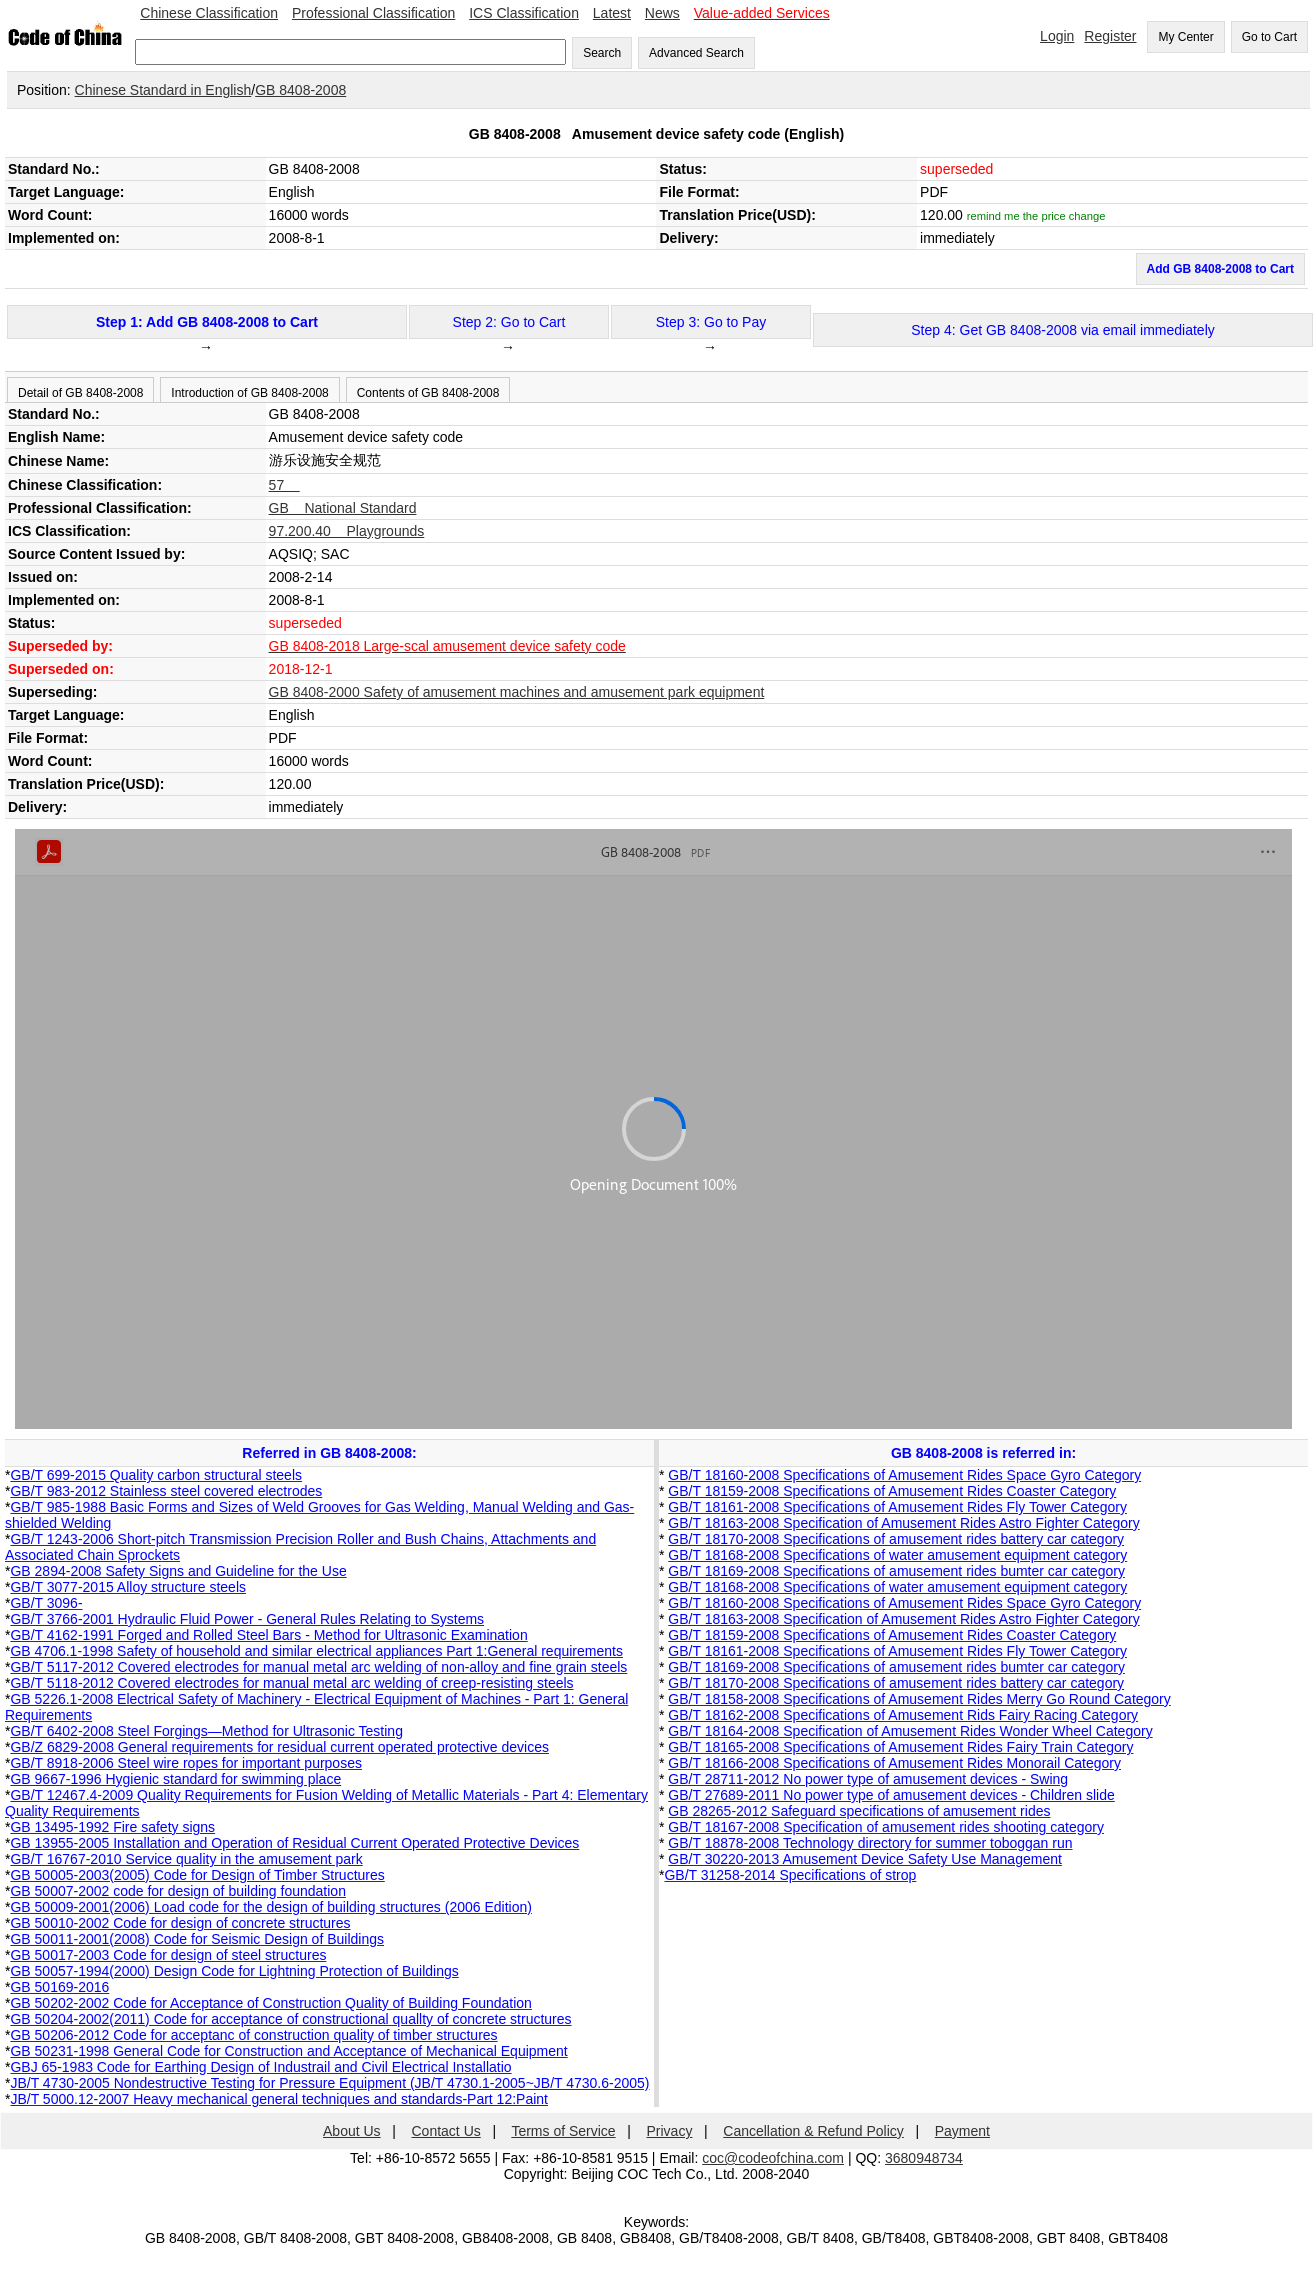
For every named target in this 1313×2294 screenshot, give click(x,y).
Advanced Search (696, 53)
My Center (1185, 37)
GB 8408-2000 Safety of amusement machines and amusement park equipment (517, 692)
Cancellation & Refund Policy (813, 2131)
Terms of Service (563, 2131)
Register (1110, 36)
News (662, 13)
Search (602, 53)
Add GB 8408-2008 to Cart (1220, 269)
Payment (962, 2131)
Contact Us (446, 2131)
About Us (352, 2131)
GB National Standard (343, 508)
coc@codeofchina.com (773, 2158)
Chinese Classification (209, 13)
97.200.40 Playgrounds (347, 531)
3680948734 (924, 2158)
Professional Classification (373, 13)
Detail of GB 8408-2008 (80, 393)
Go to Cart (1269, 37)
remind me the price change (1036, 216)
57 (284, 485)
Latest (612, 13)
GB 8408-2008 (300, 90)
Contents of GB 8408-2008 (428, 393)
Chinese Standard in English (163, 90)
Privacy (670, 2131)
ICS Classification (524, 13)
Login (1057, 36)
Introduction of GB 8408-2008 (249, 393)
